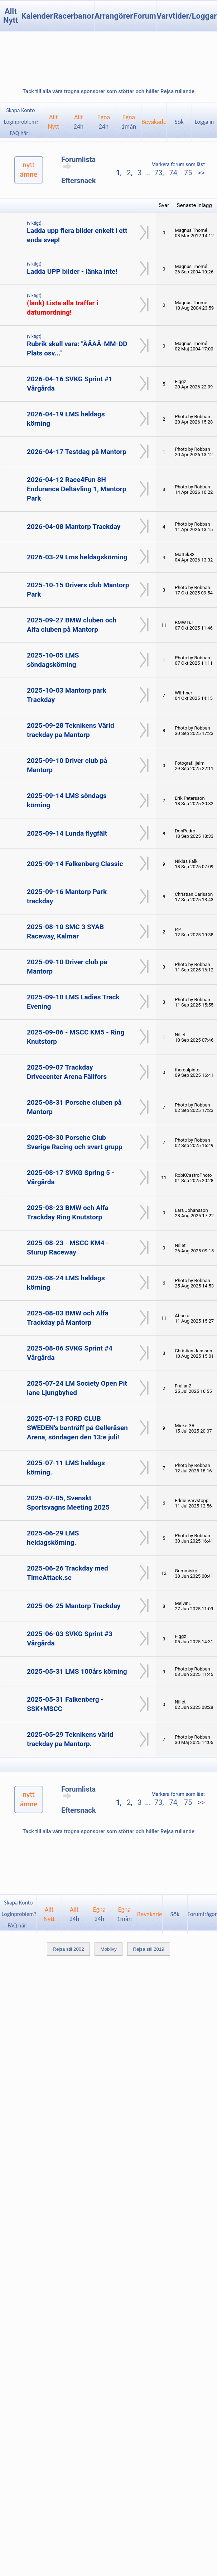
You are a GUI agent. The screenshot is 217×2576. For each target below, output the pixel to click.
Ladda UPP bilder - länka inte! (72, 271)
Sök (179, 122)
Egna (103, 121)
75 (188, 172)
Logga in (204, 121)
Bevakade (154, 122)
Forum (144, 15)
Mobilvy (108, 1949)
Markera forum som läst (178, 164)
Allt (79, 121)
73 (158, 172)
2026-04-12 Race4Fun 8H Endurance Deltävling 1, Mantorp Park (76, 488)
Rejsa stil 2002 (68, 1949)
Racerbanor (73, 15)
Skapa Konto (20, 110)
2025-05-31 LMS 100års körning (77, 1671)
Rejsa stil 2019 (148, 1949)
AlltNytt (53, 121)
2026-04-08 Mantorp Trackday (73, 526)
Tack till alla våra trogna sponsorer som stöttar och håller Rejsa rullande (108, 91)
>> (200, 172)
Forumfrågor (202, 1914)
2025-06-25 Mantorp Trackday (73, 1606)
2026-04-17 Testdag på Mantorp (76, 452)
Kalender (37, 15)
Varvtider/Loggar (186, 15)
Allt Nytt (10, 16)
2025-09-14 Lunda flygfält (67, 833)
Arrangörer (114, 15)
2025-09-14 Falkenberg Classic (75, 864)
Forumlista (78, 162)
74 (173, 172)
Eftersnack (78, 180)
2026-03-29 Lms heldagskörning (77, 557)
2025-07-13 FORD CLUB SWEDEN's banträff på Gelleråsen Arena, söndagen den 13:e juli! (77, 1427)
